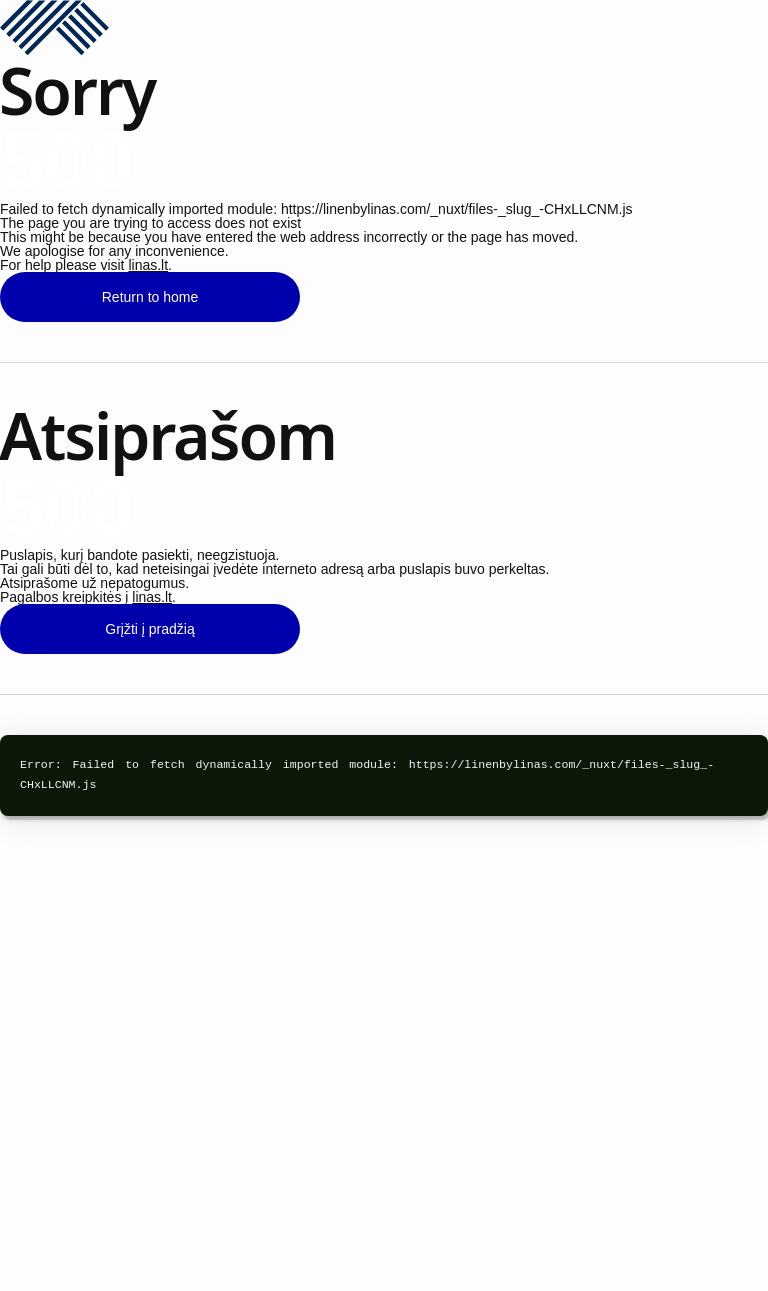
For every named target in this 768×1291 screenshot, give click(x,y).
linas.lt (148, 265)
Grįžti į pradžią (149, 629)
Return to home (150, 297)
